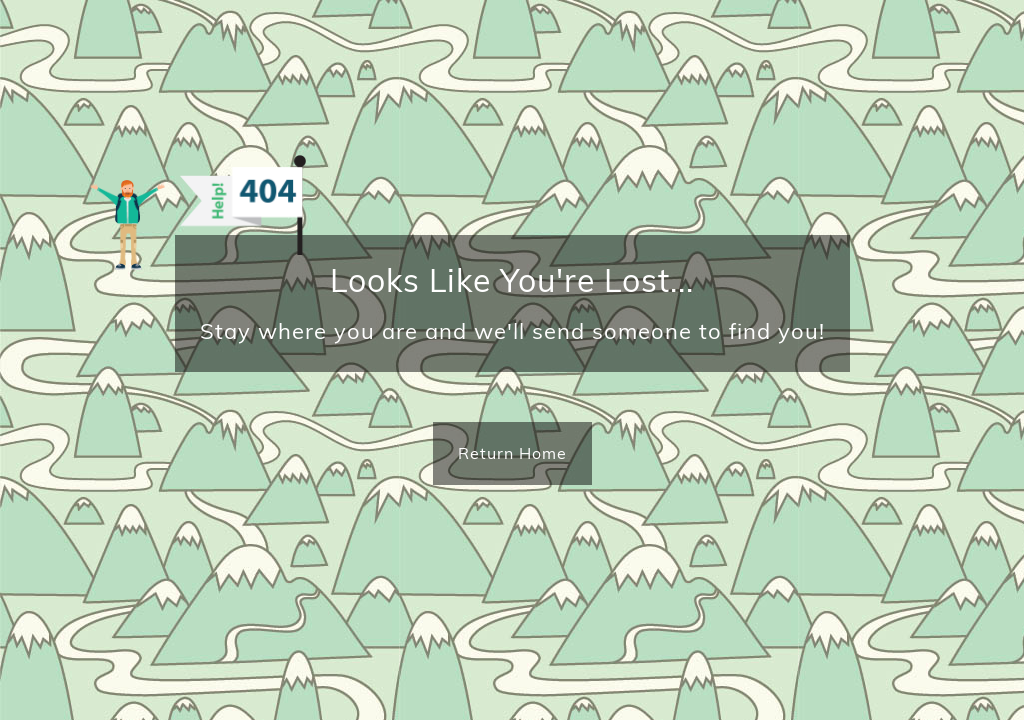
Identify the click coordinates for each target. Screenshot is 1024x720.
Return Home (512, 453)
